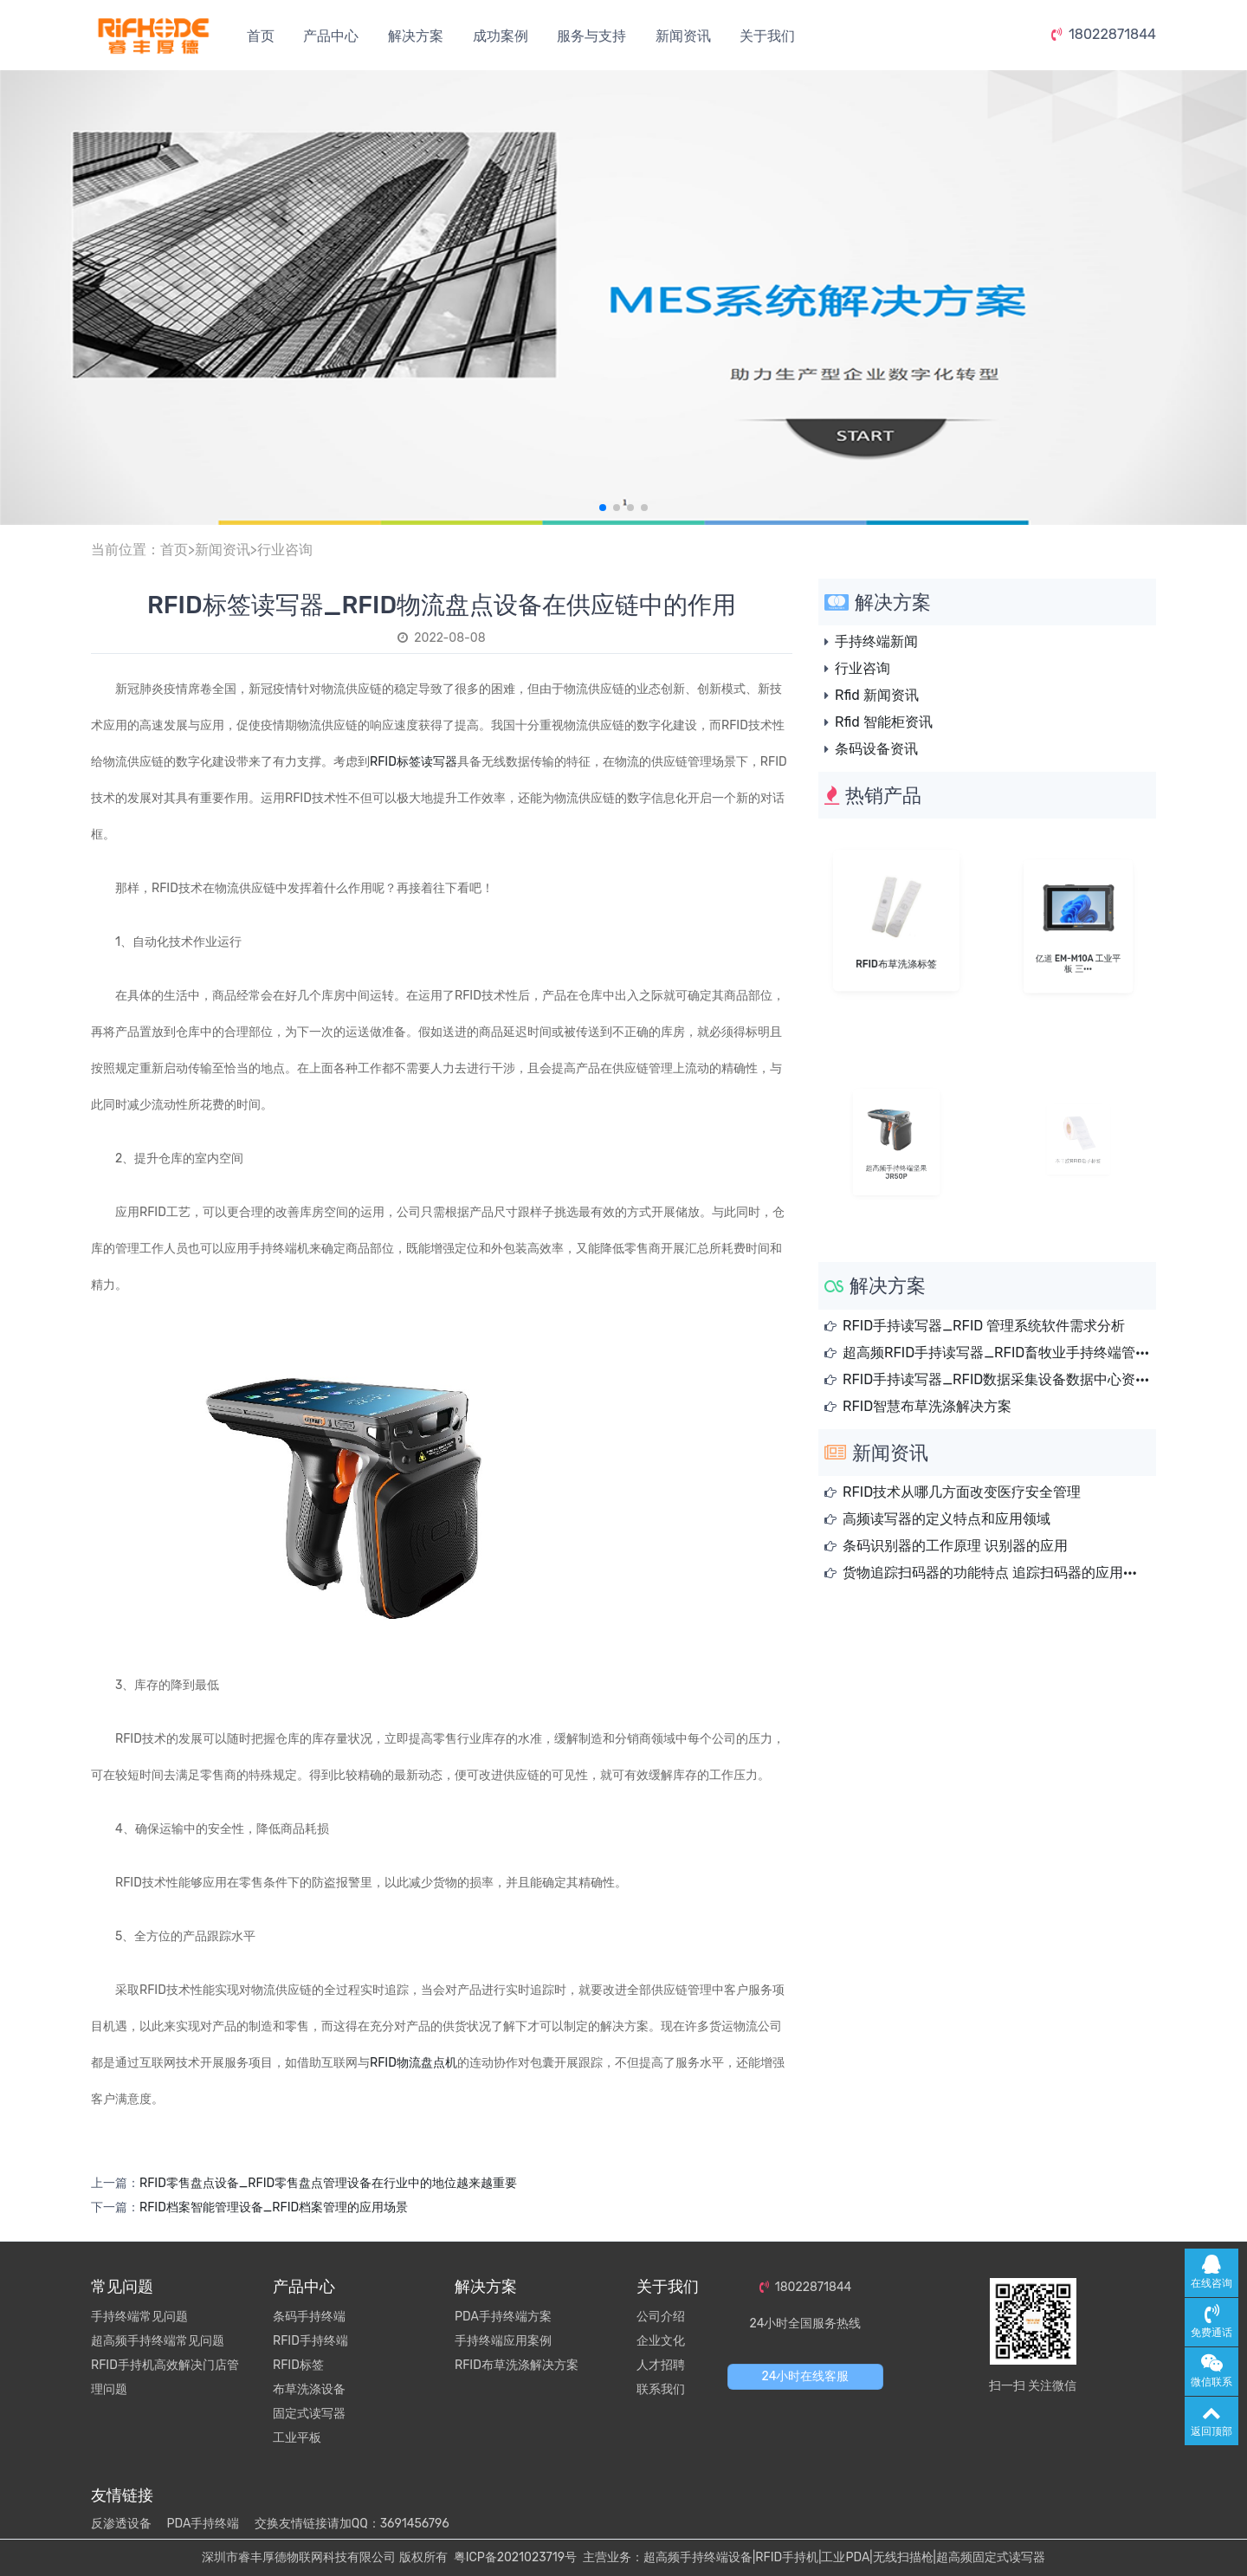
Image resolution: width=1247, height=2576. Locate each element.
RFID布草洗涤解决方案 (516, 2365)
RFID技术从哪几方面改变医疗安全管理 (962, 1492)
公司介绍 (660, 2316)
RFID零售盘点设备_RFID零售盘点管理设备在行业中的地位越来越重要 (328, 2183)
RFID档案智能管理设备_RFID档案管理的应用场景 (273, 2207)
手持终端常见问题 (139, 2316)
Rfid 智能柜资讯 (884, 722)
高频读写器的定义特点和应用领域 (946, 1519)
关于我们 (767, 36)
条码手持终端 (309, 2316)
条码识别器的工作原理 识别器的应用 (955, 1545)
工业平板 (297, 2437)
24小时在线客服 (806, 2376)
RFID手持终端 (310, 2340)
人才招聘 (660, 2365)
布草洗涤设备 (309, 2389)
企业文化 (660, 2340)
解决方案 (415, 36)
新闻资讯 (683, 36)
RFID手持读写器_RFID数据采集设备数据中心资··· (996, 1379)
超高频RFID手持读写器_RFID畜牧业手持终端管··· (996, 1352)
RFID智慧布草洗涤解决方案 (927, 1406)
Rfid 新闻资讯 (877, 695)
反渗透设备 (121, 2523)
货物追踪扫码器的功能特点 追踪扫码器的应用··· (990, 1572)
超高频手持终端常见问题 (157, 2340)
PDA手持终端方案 (503, 2316)
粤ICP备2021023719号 (515, 2557)
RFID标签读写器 (413, 761)
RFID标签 (298, 2365)
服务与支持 (591, 36)
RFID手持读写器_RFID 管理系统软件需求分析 (984, 1325)
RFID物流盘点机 (413, 2062)
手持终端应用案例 (503, 2340)
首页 (261, 36)
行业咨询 (285, 549)
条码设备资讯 (876, 749)
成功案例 (500, 36)
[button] (602, 507)
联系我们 (660, 2389)
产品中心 (331, 36)
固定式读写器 (309, 2413)
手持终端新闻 (876, 641)
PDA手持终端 (202, 2523)
